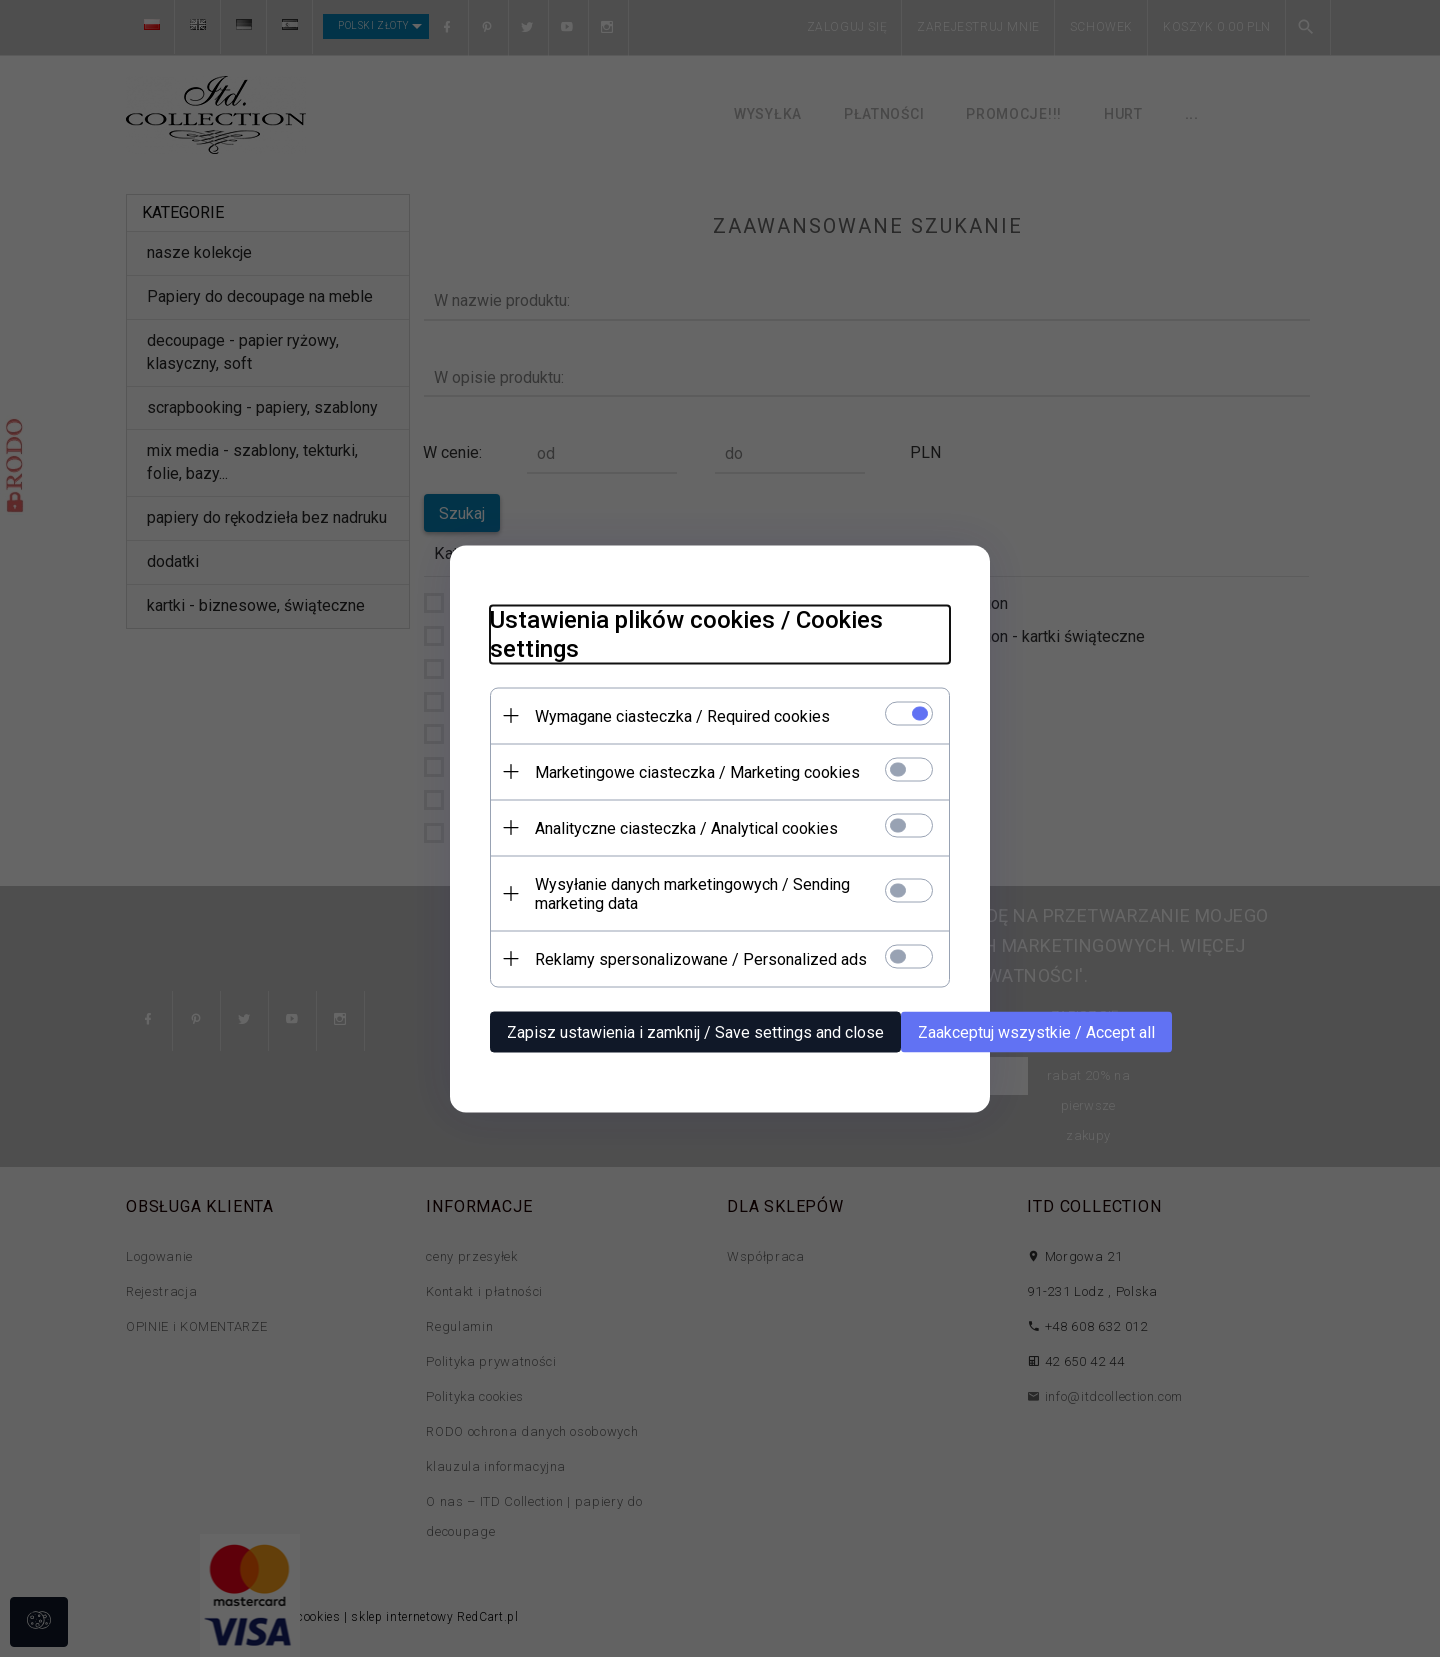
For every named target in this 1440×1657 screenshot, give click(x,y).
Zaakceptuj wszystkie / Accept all (1036, 1031)
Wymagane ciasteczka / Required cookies (682, 715)
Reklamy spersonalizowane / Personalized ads (701, 958)
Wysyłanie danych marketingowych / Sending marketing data (692, 893)
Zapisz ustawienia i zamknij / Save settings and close (695, 1031)
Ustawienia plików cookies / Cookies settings (686, 633)
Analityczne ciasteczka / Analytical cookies (686, 827)
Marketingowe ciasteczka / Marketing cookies (697, 771)
